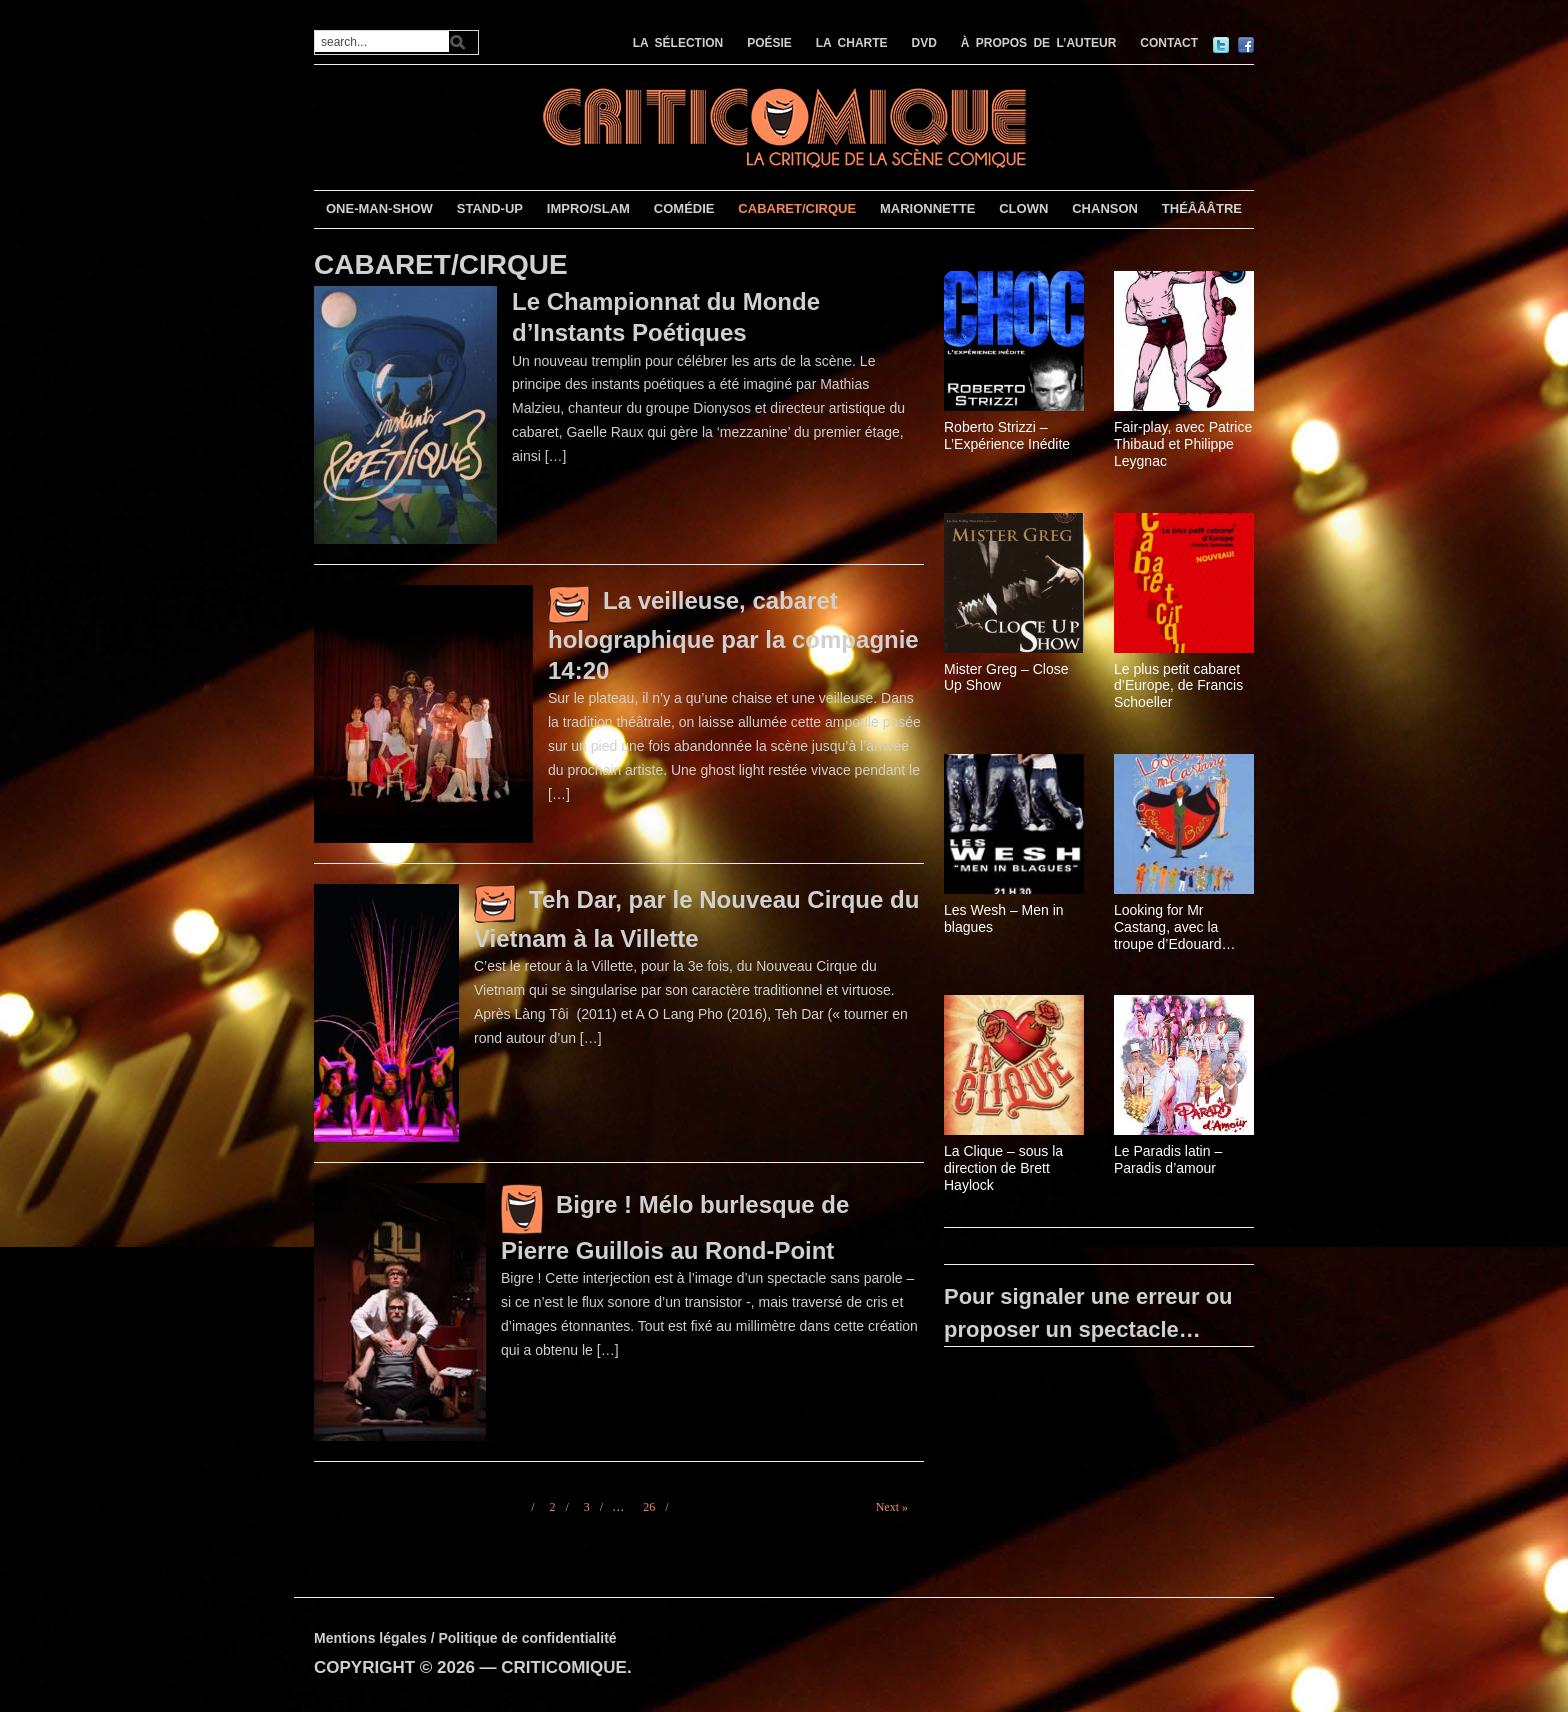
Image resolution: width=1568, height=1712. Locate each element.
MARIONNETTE (927, 208)
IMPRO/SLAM (588, 208)
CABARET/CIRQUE (797, 208)
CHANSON (1105, 208)
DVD (924, 43)
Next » (892, 1507)
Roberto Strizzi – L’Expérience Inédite (1007, 435)
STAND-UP (490, 208)
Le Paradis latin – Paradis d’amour (1168, 1159)
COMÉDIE (684, 208)
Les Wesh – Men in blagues (1004, 918)
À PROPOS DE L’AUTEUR (1039, 43)
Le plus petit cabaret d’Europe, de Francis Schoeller (1178, 686)
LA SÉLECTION (678, 43)
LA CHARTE (852, 43)
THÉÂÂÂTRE (1202, 208)
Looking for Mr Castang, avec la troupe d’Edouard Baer (1167, 927)
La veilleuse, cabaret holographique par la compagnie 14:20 (733, 635)
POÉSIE (769, 43)
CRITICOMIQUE (564, 1667)
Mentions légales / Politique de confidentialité (465, 1638)
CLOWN (1023, 208)
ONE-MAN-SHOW (379, 208)
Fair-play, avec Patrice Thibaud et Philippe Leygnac (1183, 444)
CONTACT (1169, 43)
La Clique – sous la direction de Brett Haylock (1003, 1168)
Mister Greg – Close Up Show (1006, 677)
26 (649, 1507)
